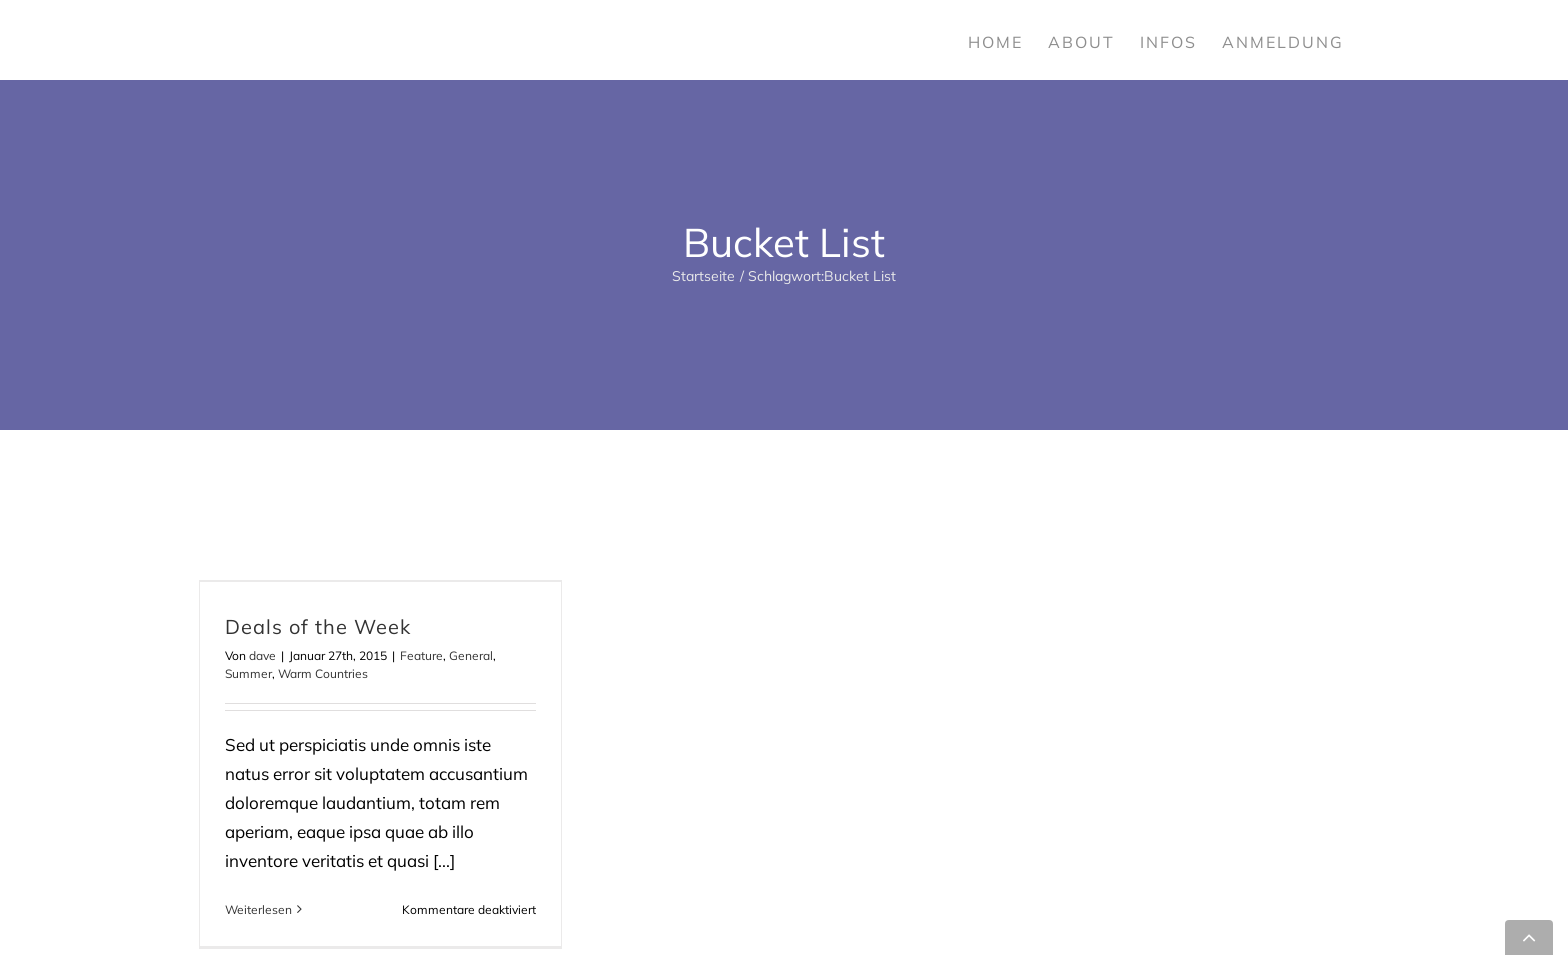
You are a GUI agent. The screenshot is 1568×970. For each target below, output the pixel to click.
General (471, 655)
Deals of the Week (318, 626)
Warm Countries (323, 673)
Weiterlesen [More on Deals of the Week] (258, 909)
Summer (248, 673)
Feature (421, 655)
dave (262, 655)
